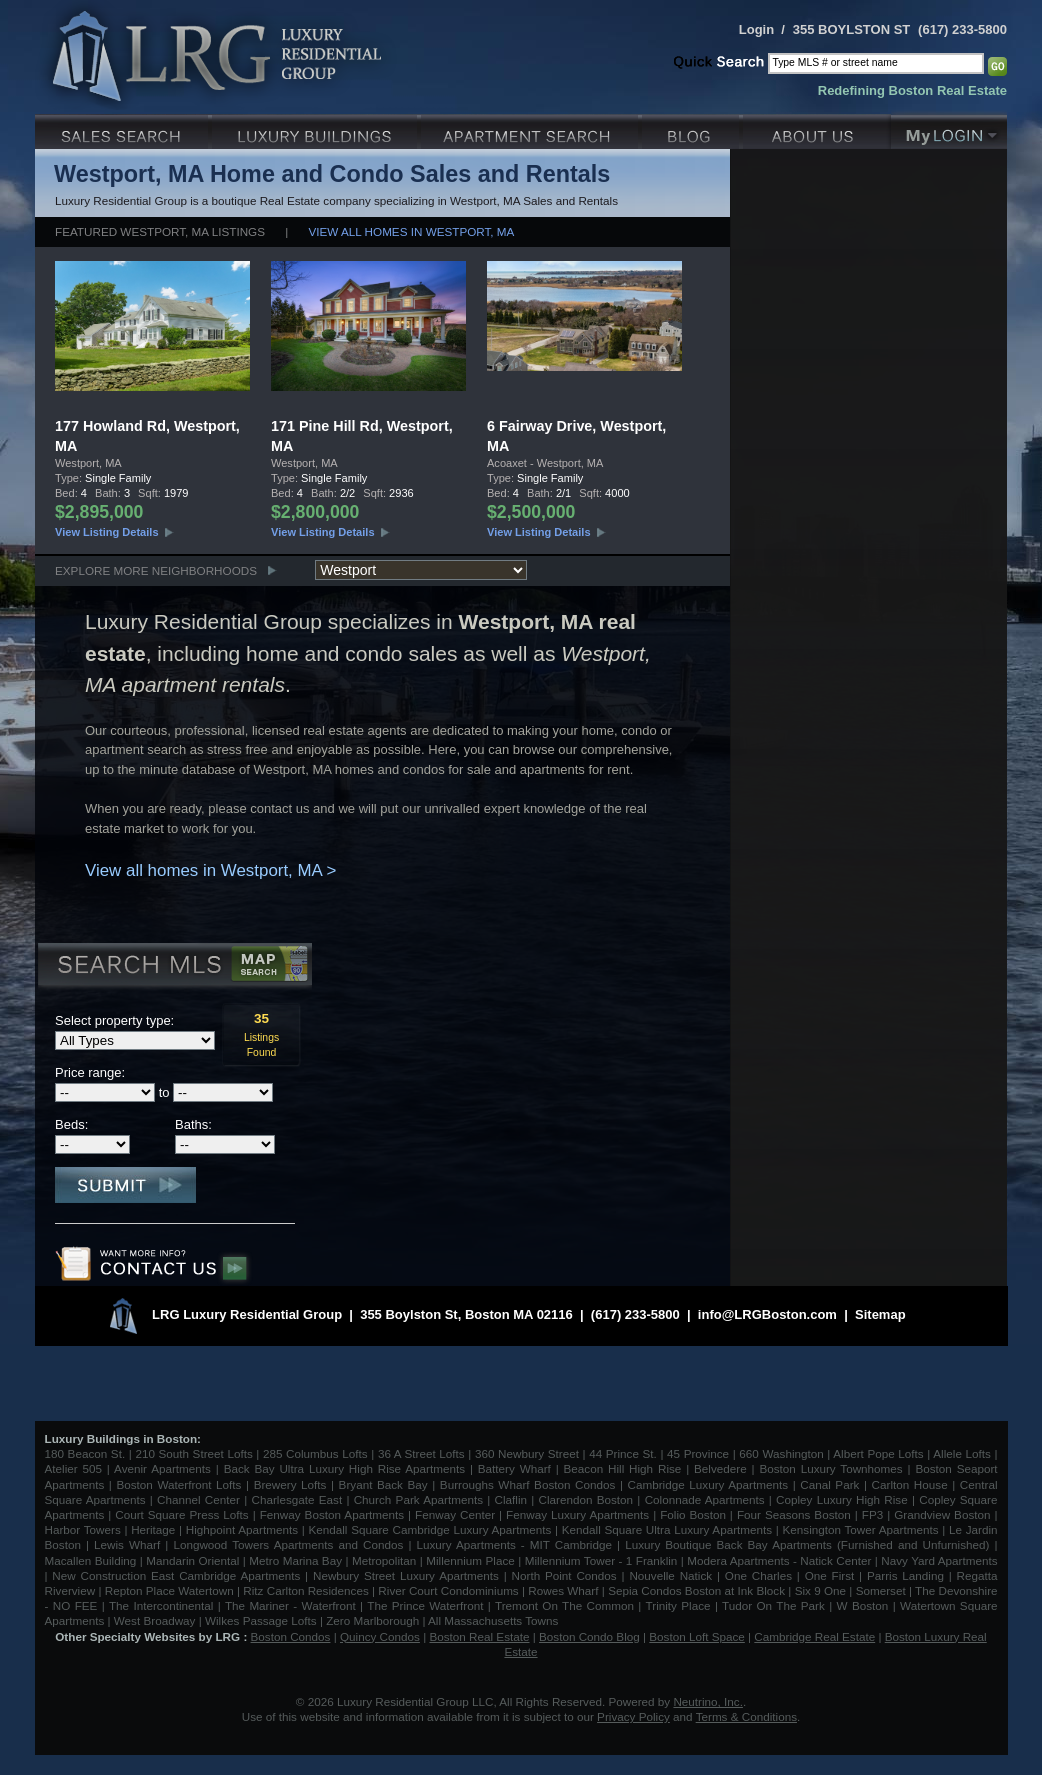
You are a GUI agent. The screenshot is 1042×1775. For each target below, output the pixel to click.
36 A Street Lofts (421, 1453)
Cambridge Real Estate (814, 1636)
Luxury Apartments (531, 129)
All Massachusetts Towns (493, 1620)
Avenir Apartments (162, 1468)
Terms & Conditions (746, 1716)
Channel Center (198, 1499)
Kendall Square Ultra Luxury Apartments (667, 1529)
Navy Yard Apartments (939, 1560)
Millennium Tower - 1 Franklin (601, 1560)
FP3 (874, 1514)
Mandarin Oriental (192, 1560)
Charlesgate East (296, 1499)
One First (830, 1575)
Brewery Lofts (290, 1484)
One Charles (758, 1575)
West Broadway (155, 1620)
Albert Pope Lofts (878, 1453)
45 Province (698, 1453)
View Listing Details (107, 532)
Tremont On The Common (564, 1605)
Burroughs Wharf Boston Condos (528, 1484)
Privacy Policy (633, 1716)
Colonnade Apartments (705, 1499)
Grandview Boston (942, 1514)
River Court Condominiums (448, 1590)
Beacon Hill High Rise (623, 1468)
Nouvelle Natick (670, 1575)
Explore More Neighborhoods (156, 570)
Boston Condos (291, 1636)
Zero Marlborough (372, 1620)
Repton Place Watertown (169, 1590)
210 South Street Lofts (193, 1453)
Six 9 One (820, 1590)
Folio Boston (693, 1514)
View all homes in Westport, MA (412, 231)
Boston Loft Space (697, 1636)
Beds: (71, 1124)
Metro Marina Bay (295, 1560)
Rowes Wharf (563, 1590)
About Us (817, 129)
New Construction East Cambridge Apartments (176, 1575)
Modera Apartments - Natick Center (779, 1560)
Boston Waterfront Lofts (178, 1484)
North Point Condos (564, 1575)
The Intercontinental (161, 1605)
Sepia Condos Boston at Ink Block (696, 1590)
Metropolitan (386, 1560)
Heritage (153, 1529)
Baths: (193, 1124)
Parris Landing (905, 1575)
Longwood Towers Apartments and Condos (288, 1544)
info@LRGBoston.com (767, 1314)
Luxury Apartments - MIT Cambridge (514, 1544)
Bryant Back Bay (383, 1484)
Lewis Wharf (127, 1544)
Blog (692, 129)
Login (756, 29)
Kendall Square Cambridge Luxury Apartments (431, 1529)
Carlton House (910, 1484)
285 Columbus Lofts (315, 1453)
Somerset (881, 1590)
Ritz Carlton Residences (305, 1590)
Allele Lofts (962, 1453)
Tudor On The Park (773, 1605)
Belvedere (720, 1468)
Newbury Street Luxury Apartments (406, 1575)
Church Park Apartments (418, 1499)
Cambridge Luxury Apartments (708, 1484)
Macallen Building (91, 1560)
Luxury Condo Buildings (316, 129)
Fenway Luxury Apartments (577, 1514)
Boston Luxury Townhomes (830, 1468)
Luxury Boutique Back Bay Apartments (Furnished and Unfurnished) (807, 1544)
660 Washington (781, 1453)
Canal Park (829, 1484)
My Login (949, 129)
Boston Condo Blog (589, 1636)
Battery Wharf (514, 1468)
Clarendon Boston (586, 1499)
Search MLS (173, 967)
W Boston (865, 1605)
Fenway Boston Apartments (332, 1514)
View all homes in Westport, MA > (210, 870)
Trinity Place (680, 1605)
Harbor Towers (83, 1529)
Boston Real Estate (479, 1636)
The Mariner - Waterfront (290, 1605)
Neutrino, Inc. (708, 1701)
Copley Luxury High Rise (842, 1499)
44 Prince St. (623, 1453)
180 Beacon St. (85, 1453)
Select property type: (114, 1020)
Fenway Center (455, 1514)
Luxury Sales (123, 129)
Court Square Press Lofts (181, 1514)
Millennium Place (470, 1560)
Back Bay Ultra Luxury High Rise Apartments (344, 1468)
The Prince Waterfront (425, 1605)
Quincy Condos (380, 1636)
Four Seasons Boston (796, 1514)
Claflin (513, 1499)
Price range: (90, 1072)
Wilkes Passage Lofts (261, 1620)
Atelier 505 (76, 1468)
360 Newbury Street (527, 1453)
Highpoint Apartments (244, 1529)
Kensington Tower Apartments (861, 1529)
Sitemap (880, 1314)
